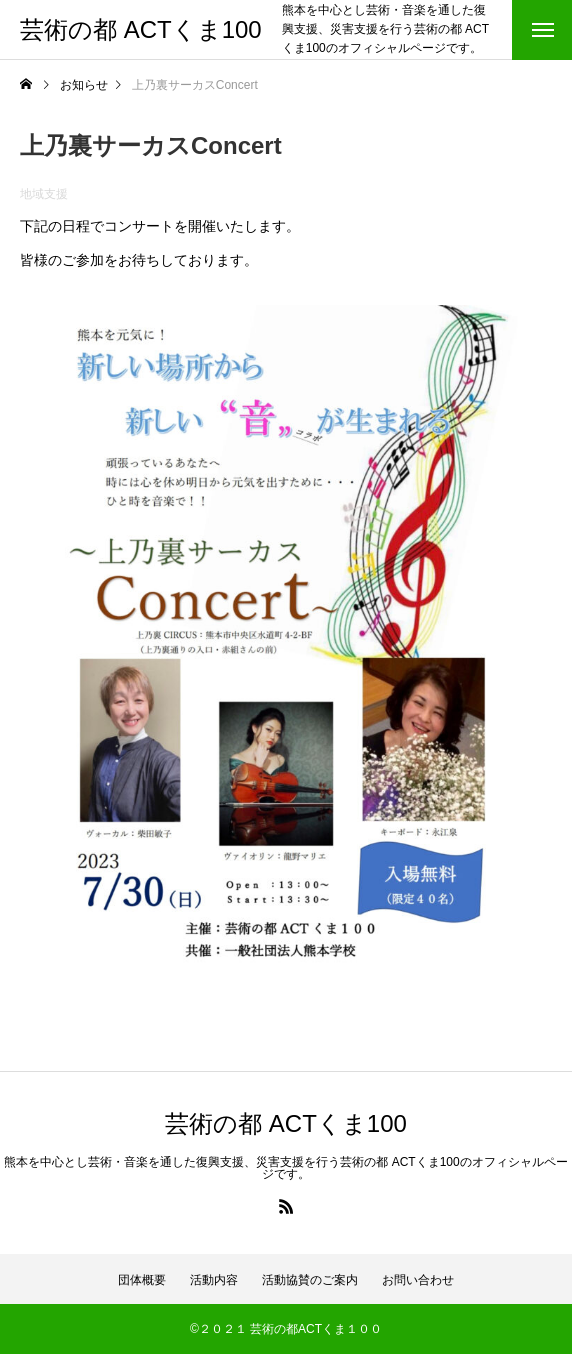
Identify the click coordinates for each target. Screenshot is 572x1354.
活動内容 (214, 1280)
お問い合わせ (418, 1280)
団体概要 (142, 1280)
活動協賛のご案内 (310, 1280)
